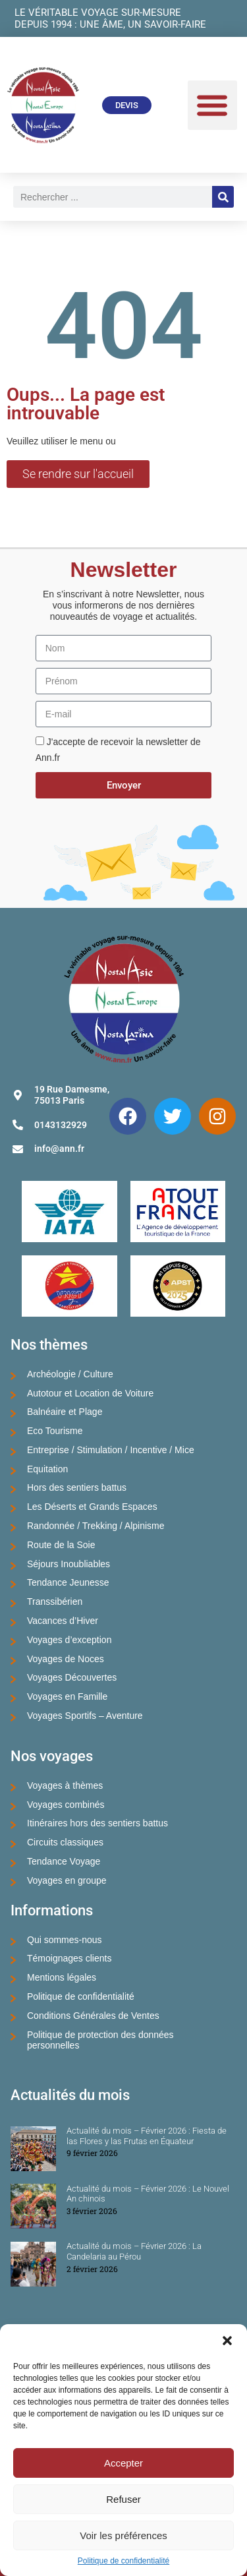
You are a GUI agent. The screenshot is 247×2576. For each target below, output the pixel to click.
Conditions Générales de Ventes (93, 2015)
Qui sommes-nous (64, 1939)
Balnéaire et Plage (64, 1411)
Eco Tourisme (55, 1430)
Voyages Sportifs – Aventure (85, 1715)
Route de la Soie (61, 1545)
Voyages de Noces (65, 1659)
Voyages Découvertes (72, 1677)
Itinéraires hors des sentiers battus (97, 1823)
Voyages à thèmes (65, 1785)
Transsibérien (54, 1601)
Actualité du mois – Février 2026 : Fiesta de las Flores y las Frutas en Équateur (147, 2136)
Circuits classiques (65, 1842)
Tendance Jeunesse (68, 1582)
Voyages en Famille (67, 1696)
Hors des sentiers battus (76, 1487)
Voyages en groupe (67, 1880)
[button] (227, 2340)
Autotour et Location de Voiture (90, 1393)
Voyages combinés (66, 1804)
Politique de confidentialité (123, 2561)
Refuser (123, 2499)
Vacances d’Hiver (62, 1620)
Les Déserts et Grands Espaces (92, 1506)
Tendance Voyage (63, 1861)
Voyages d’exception (69, 1639)
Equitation (47, 1469)
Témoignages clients (69, 1958)
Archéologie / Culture (70, 1374)
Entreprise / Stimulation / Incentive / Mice (110, 1450)
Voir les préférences (123, 2535)
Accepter (123, 2463)
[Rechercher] (223, 197)
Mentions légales (61, 1977)
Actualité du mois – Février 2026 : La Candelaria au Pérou (134, 2251)
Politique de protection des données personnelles (100, 2040)
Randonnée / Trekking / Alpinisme (96, 1525)
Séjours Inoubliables (68, 1564)
